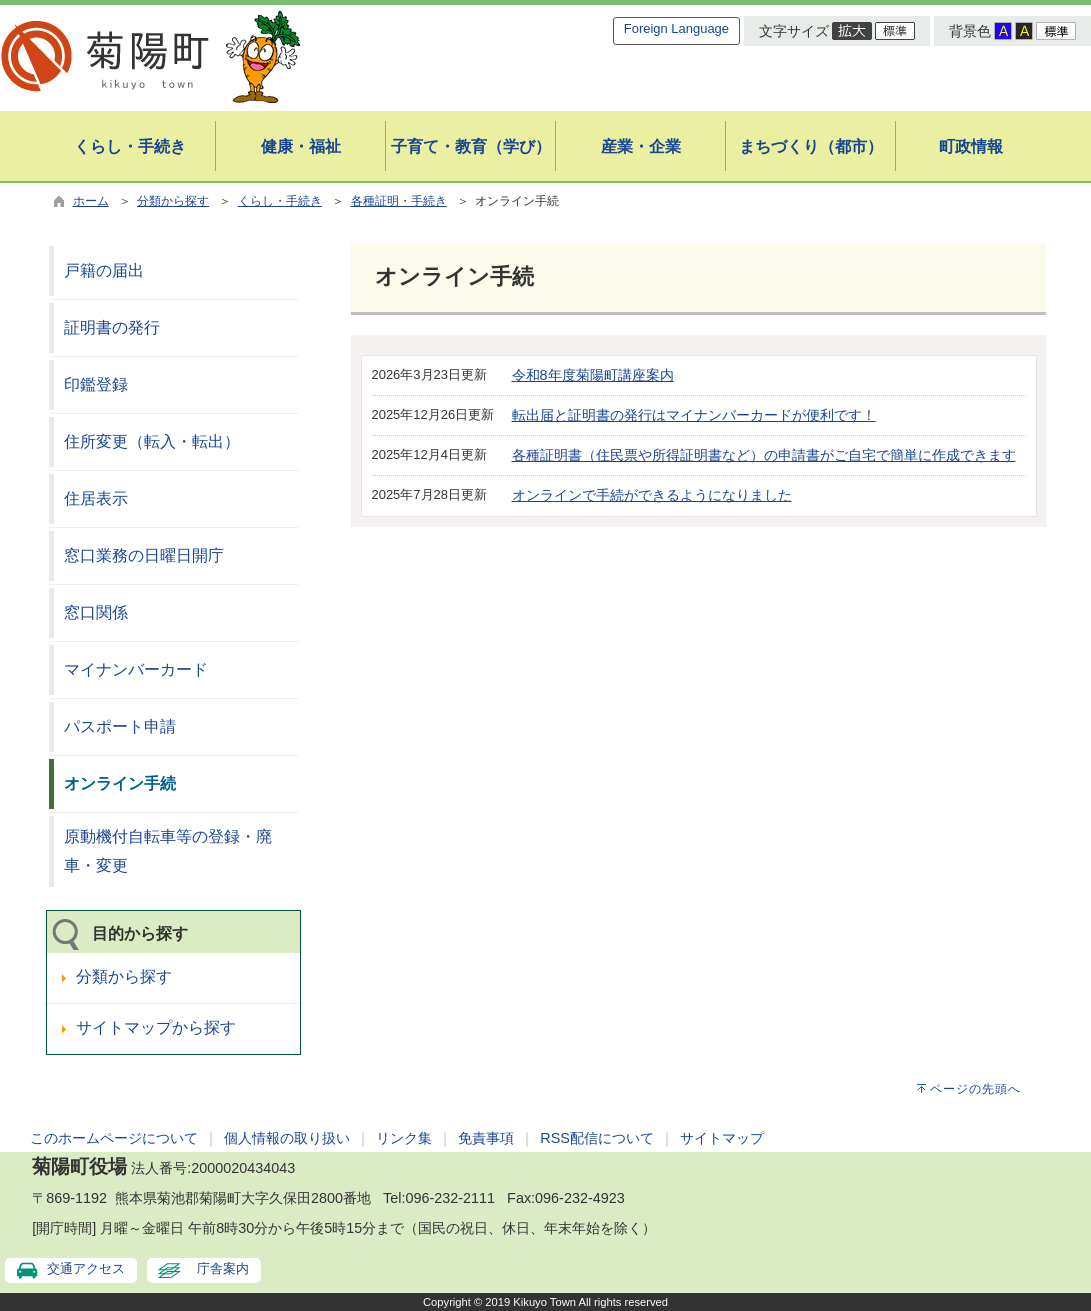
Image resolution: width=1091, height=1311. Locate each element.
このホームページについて (114, 1138)
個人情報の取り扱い (287, 1138)
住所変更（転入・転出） (152, 441)
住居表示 (96, 498)
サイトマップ (722, 1138)
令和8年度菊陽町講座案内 (593, 375)
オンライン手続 (120, 783)
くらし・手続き (280, 201)
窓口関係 (96, 612)
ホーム (91, 201)
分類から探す (173, 201)
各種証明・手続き (399, 201)
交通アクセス (86, 1268)
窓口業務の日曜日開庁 (144, 555)
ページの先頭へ (975, 1089)
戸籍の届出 (104, 270)
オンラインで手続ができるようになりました (652, 495)
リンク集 (404, 1138)
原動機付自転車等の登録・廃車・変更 (168, 851)
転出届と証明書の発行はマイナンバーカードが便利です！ (694, 415)
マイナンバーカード (136, 669)
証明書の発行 (112, 327)
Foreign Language (676, 28)
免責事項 (486, 1138)
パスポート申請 (120, 726)
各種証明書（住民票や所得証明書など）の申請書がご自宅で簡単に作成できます (764, 455)
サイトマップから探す (156, 1027)
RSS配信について (597, 1138)
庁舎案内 (223, 1268)
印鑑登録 (96, 384)
